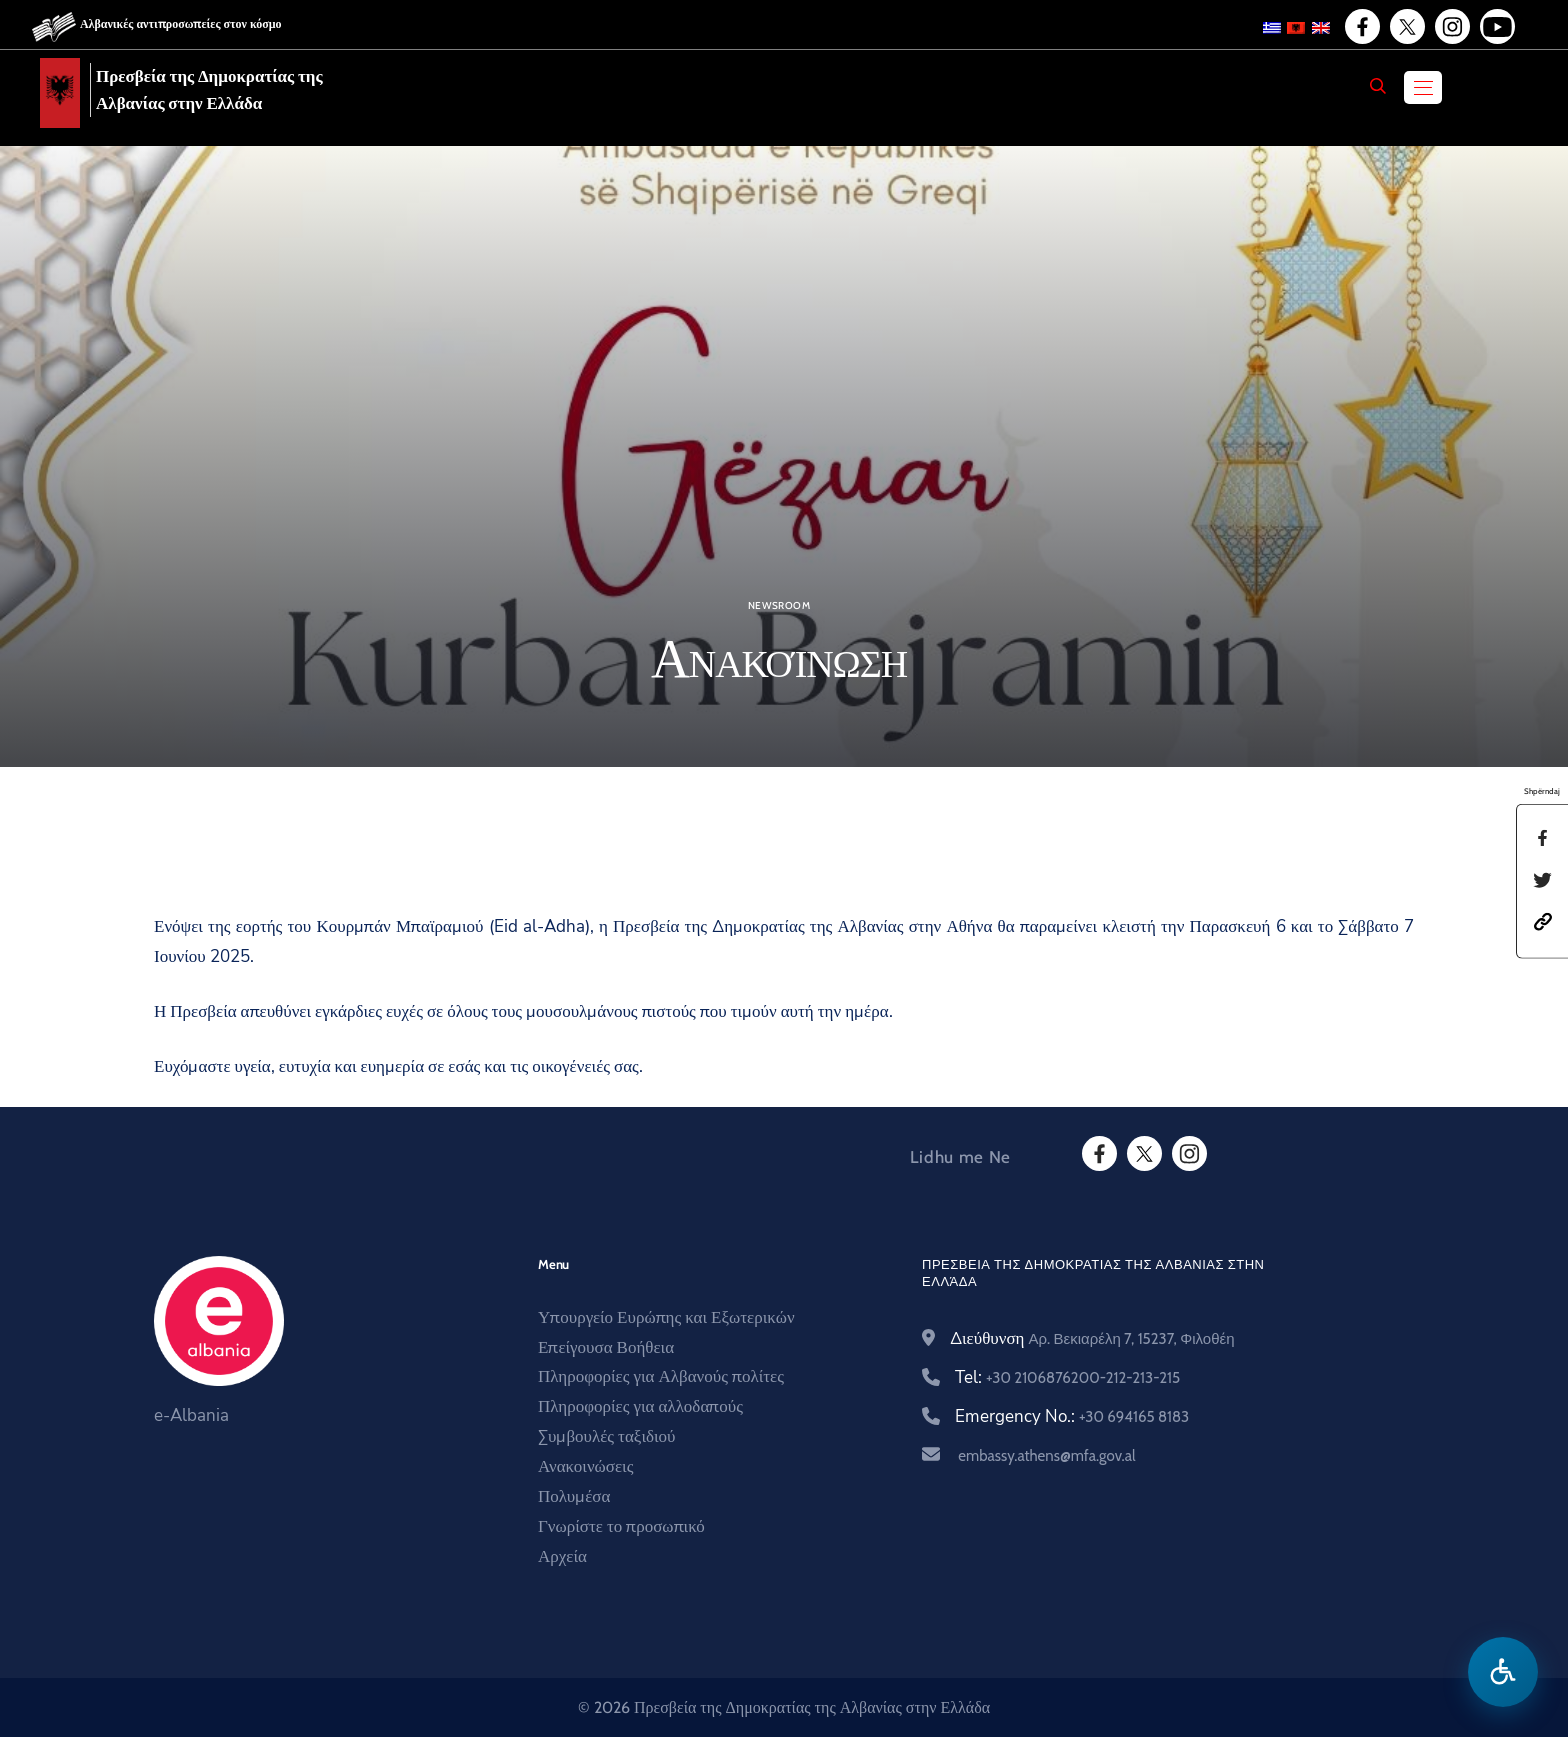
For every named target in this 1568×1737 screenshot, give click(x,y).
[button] (1543, 920)
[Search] (1378, 86)
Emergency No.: (1072, 1416)
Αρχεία (562, 1556)
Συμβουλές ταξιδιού (607, 1436)
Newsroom (779, 606)
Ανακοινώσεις (585, 1466)
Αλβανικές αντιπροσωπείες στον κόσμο (181, 23)
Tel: (1067, 1377)
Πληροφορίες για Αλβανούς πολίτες (661, 1376)
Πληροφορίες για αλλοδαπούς (640, 1406)
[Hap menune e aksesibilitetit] (1503, 1672)
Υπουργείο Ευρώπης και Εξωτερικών (666, 1317)
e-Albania (191, 1415)
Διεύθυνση (1092, 1338)
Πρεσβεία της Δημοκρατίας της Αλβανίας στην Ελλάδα (209, 90)
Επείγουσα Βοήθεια (606, 1347)
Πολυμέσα (574, 1496)
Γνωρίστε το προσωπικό (621, 1526)
